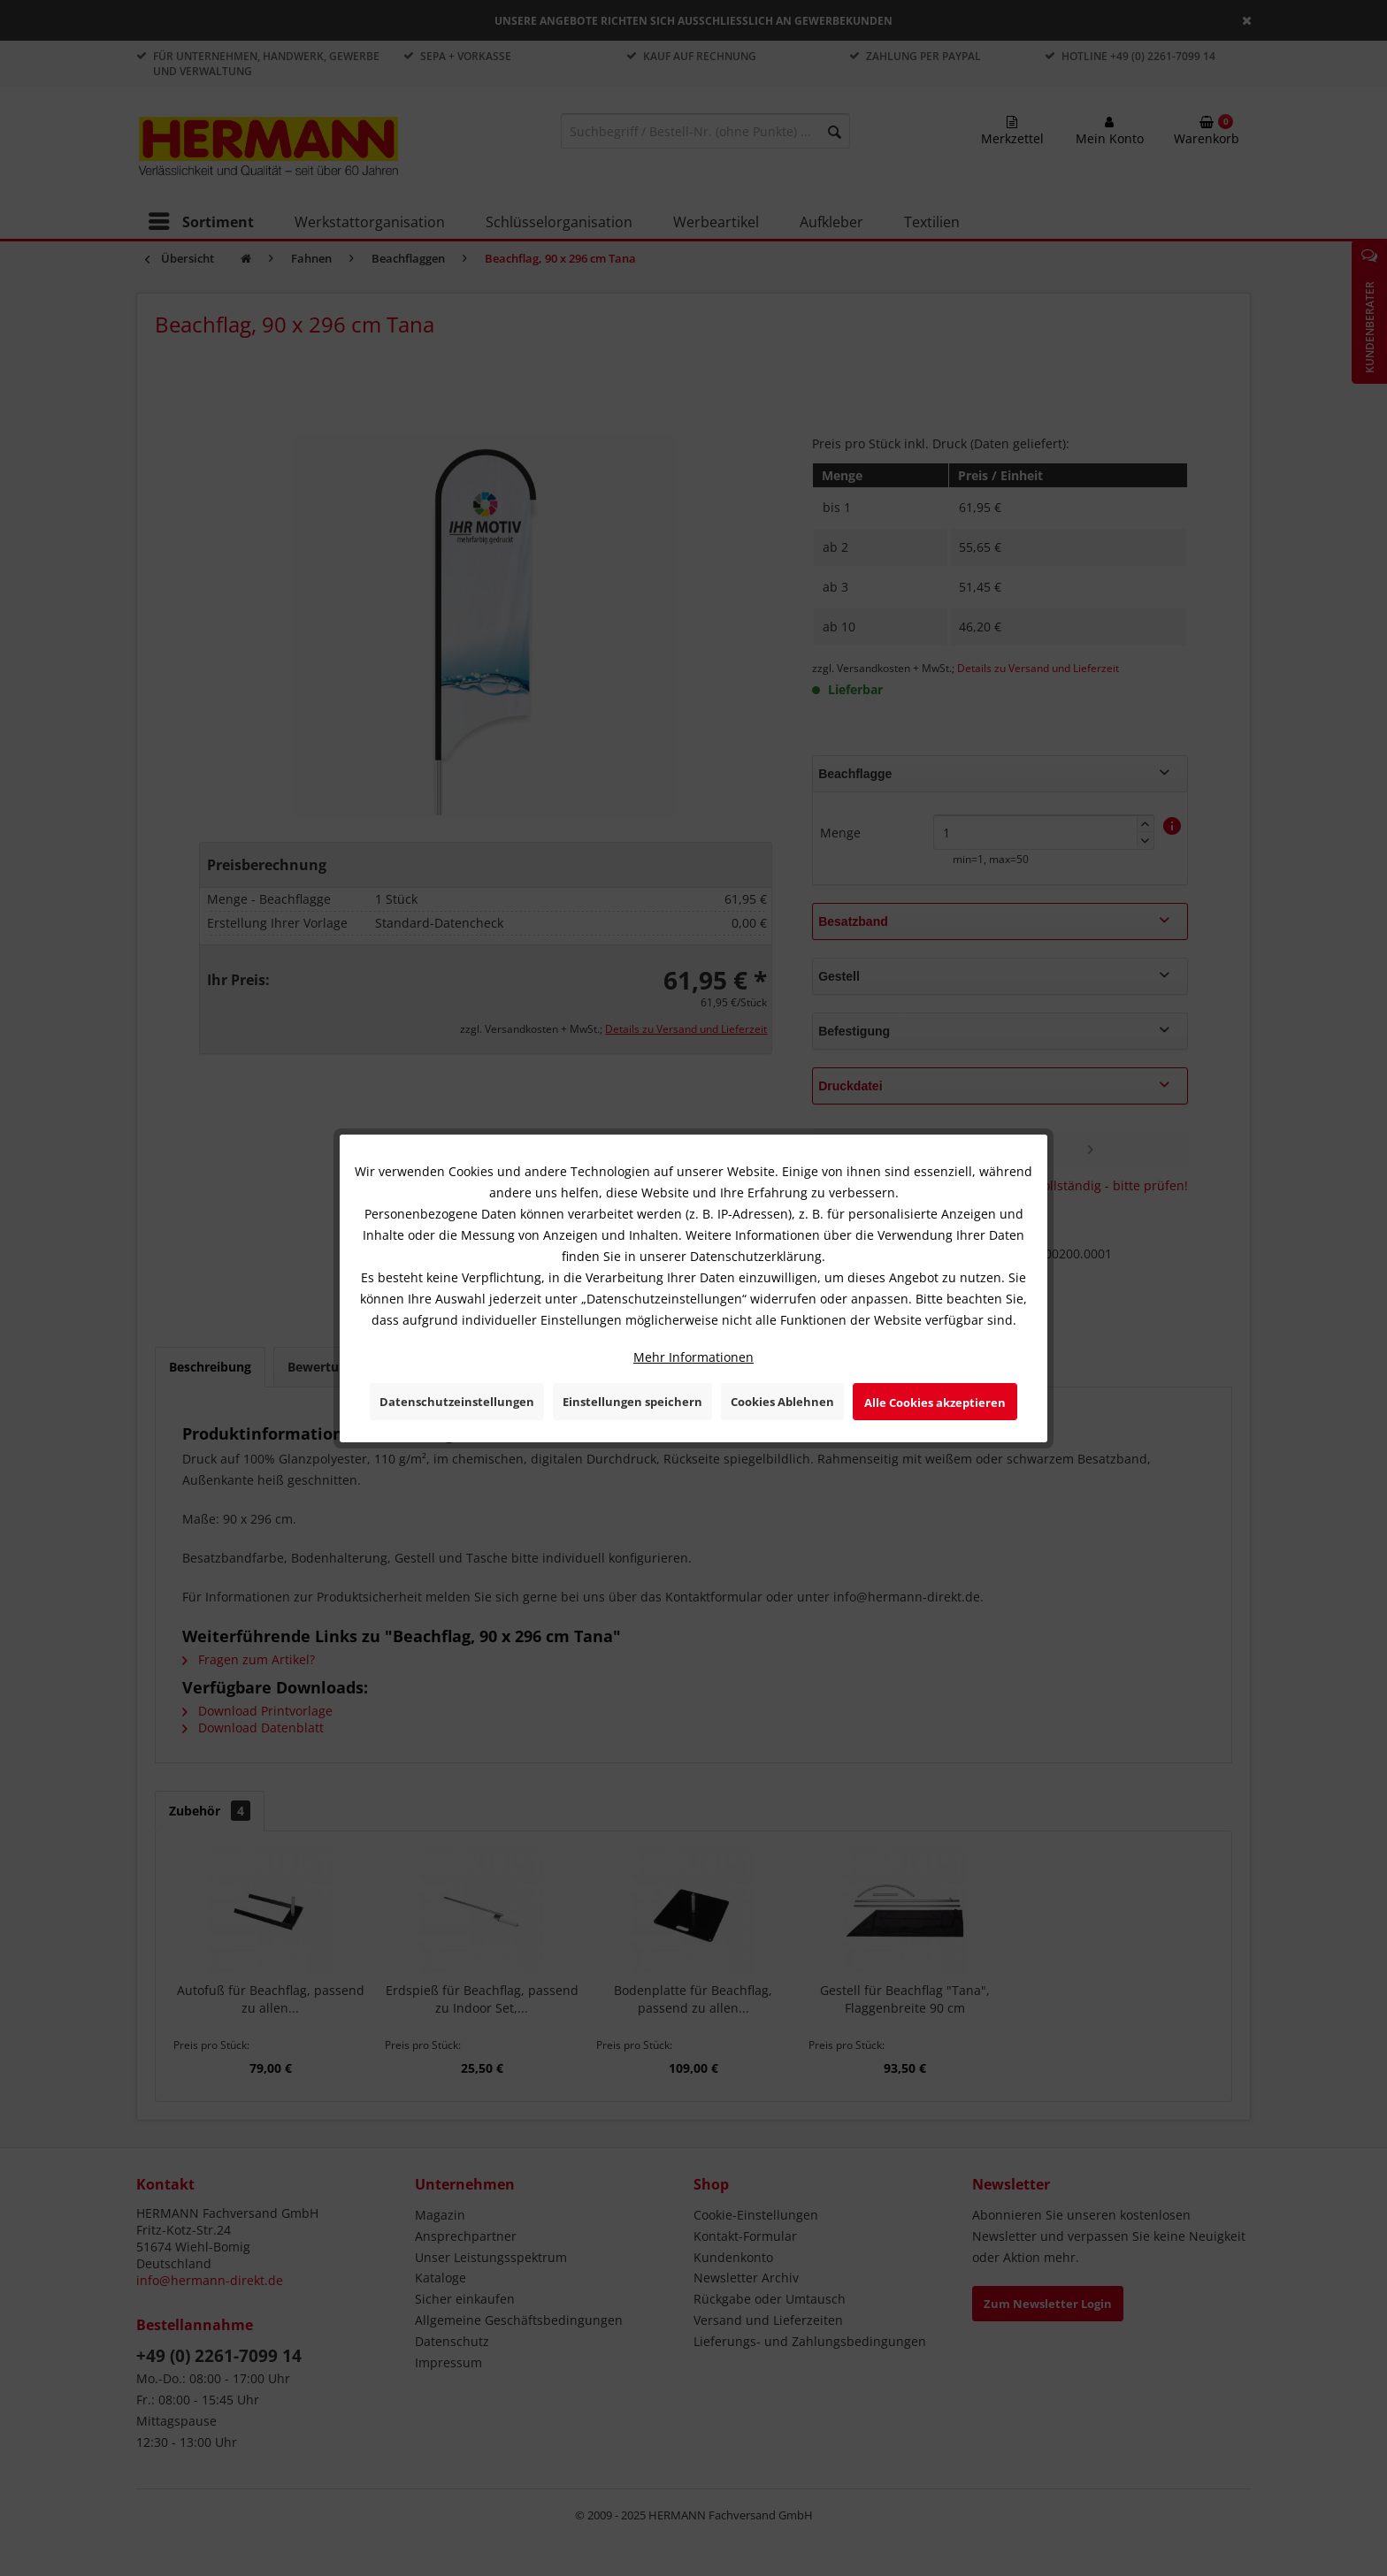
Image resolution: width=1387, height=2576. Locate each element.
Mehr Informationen (693, 1357)
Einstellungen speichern (632, 1402)
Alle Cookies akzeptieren (935, 1402)
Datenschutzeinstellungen (456, 1402)
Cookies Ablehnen (782, 1402)
